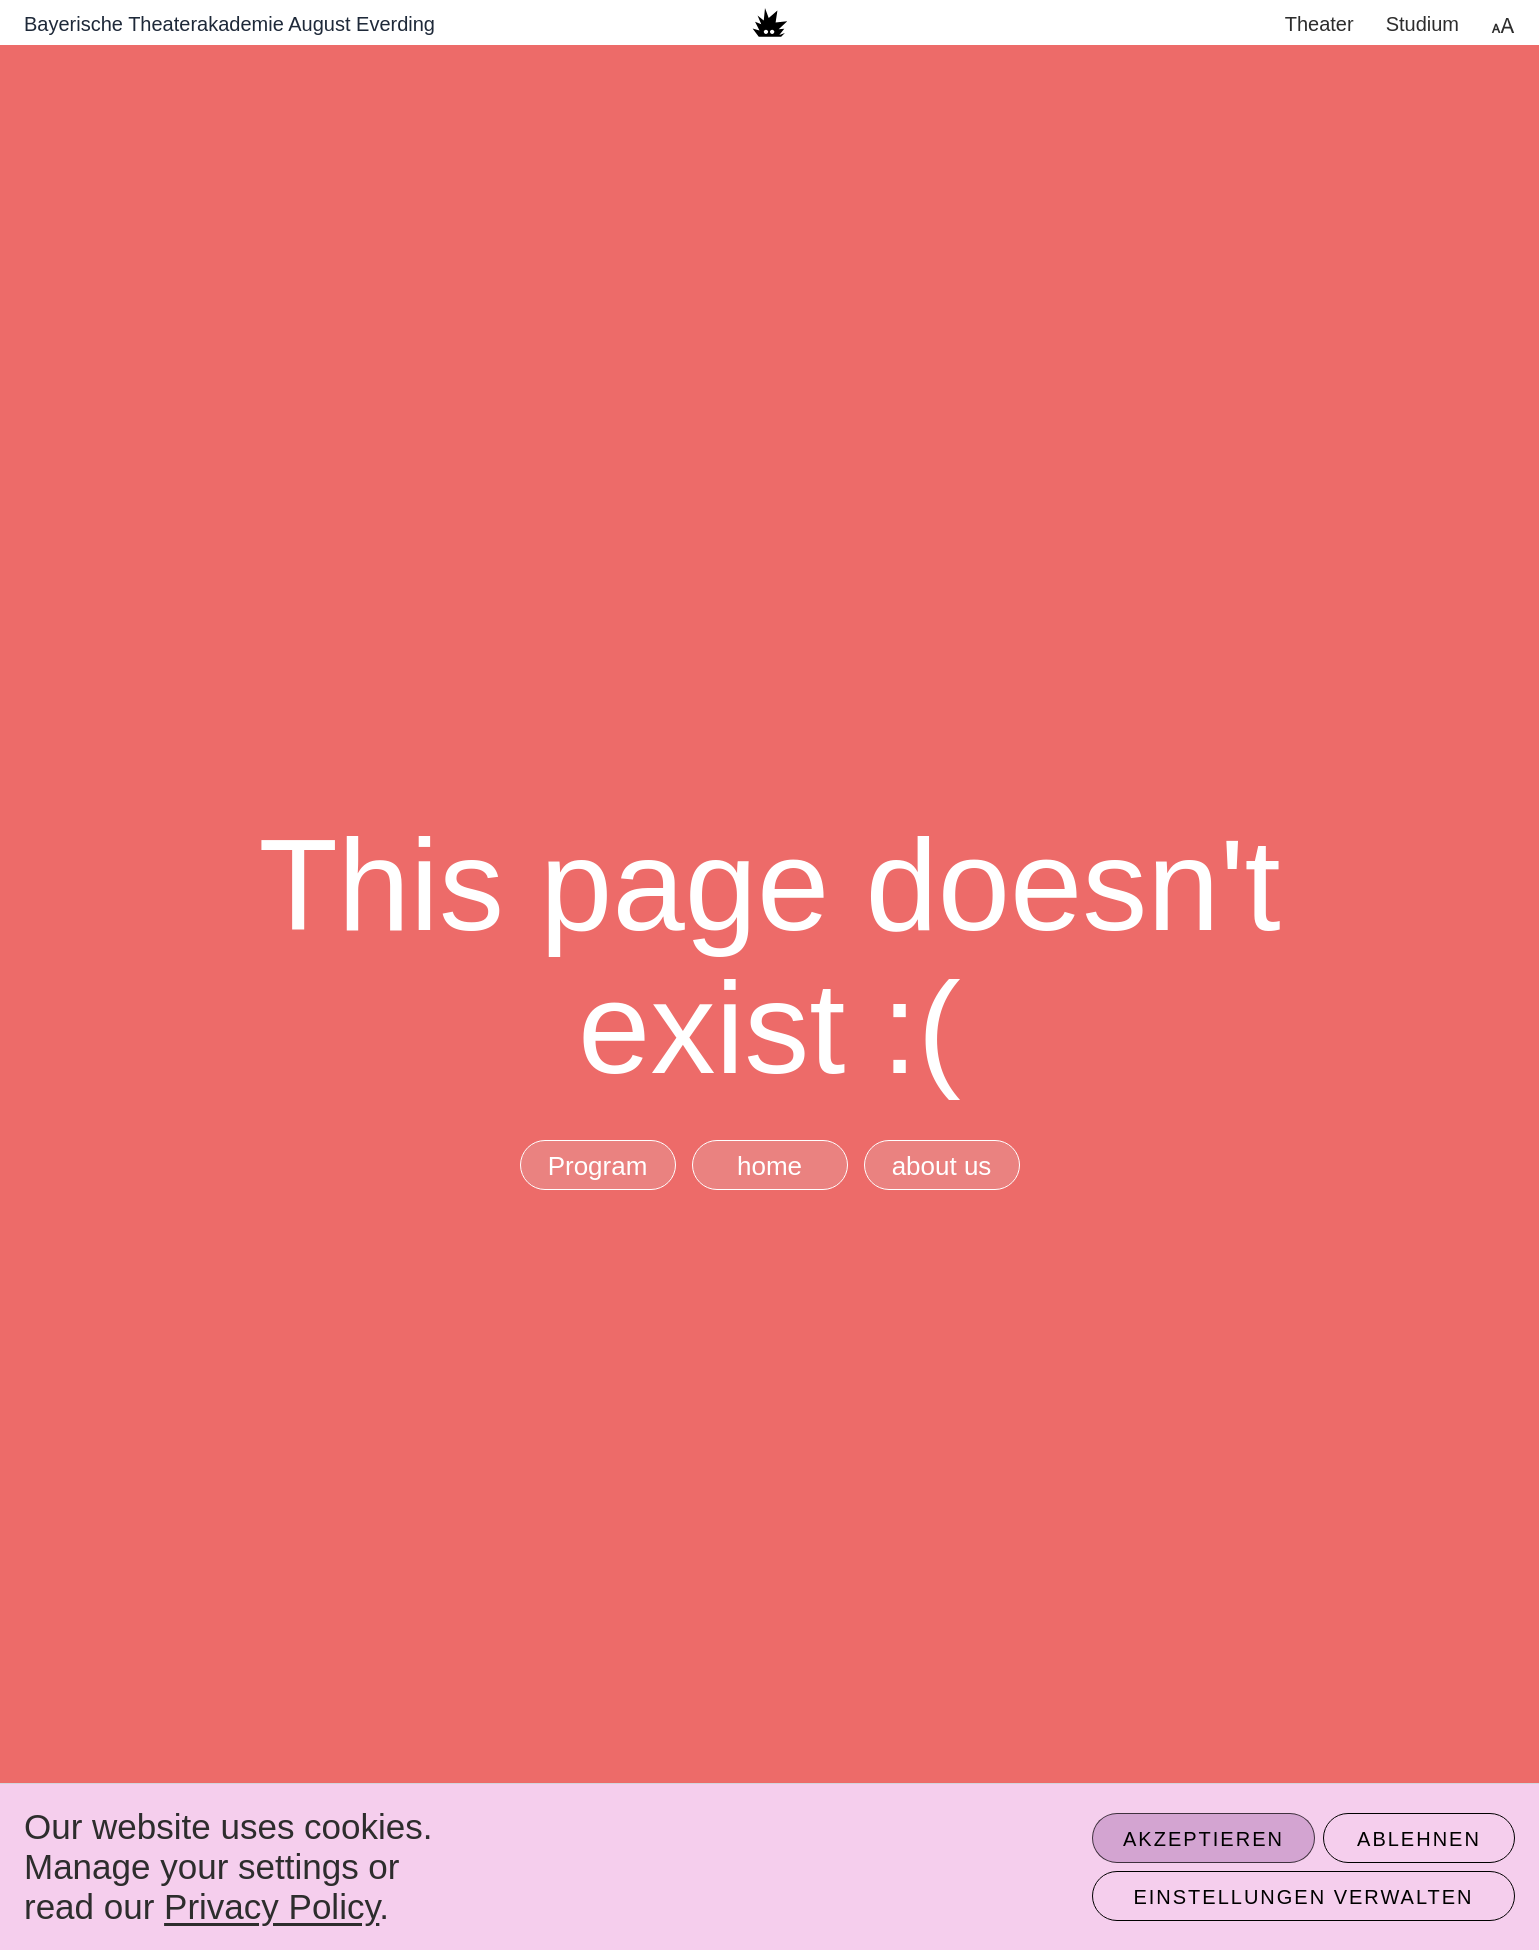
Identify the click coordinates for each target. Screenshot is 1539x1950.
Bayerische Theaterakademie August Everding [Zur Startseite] (229, 24)
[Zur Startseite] (769, 22)
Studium (1422, 24)
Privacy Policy (271, 1906)
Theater (1319, 24)
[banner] (769, 22)
